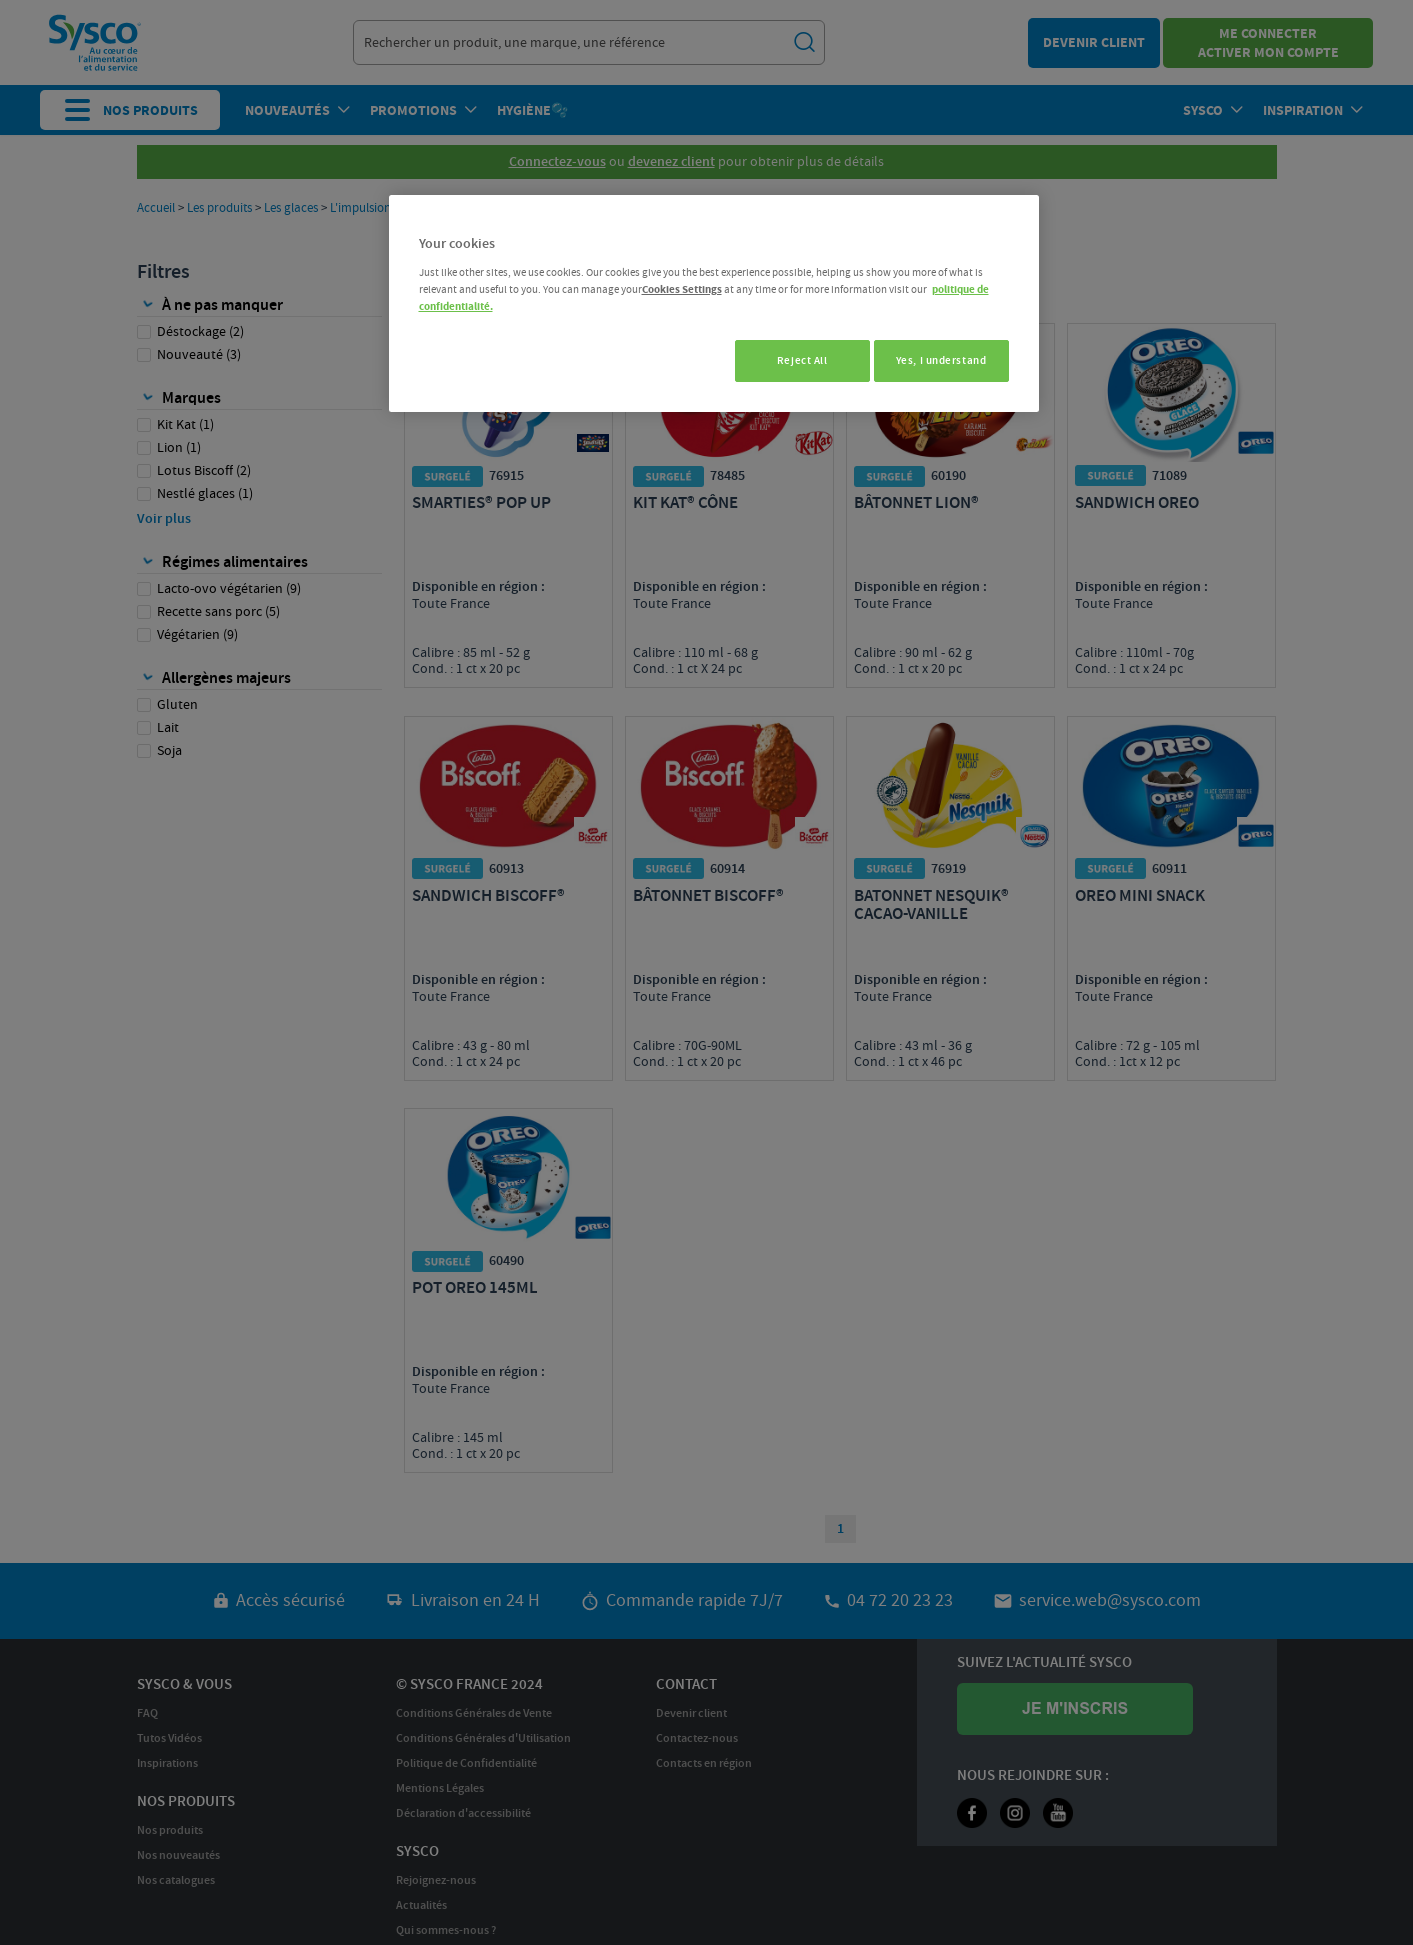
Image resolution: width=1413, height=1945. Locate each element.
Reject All (791, 360)
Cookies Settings (682, 289)
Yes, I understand (941, 360)
